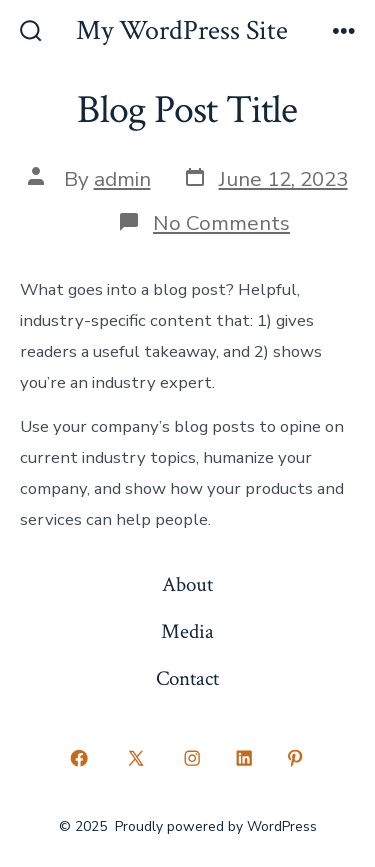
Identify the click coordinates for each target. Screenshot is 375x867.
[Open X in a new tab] (135, 759)
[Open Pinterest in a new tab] (296, 759)
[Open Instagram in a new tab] (193, 759)
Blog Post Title (187, 110)
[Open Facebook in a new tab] (80, 759)
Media (187, 631)
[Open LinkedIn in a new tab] (244, 759)
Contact (187, 678)
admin (122, 179)
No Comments (221, 223)
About (187, 584)
